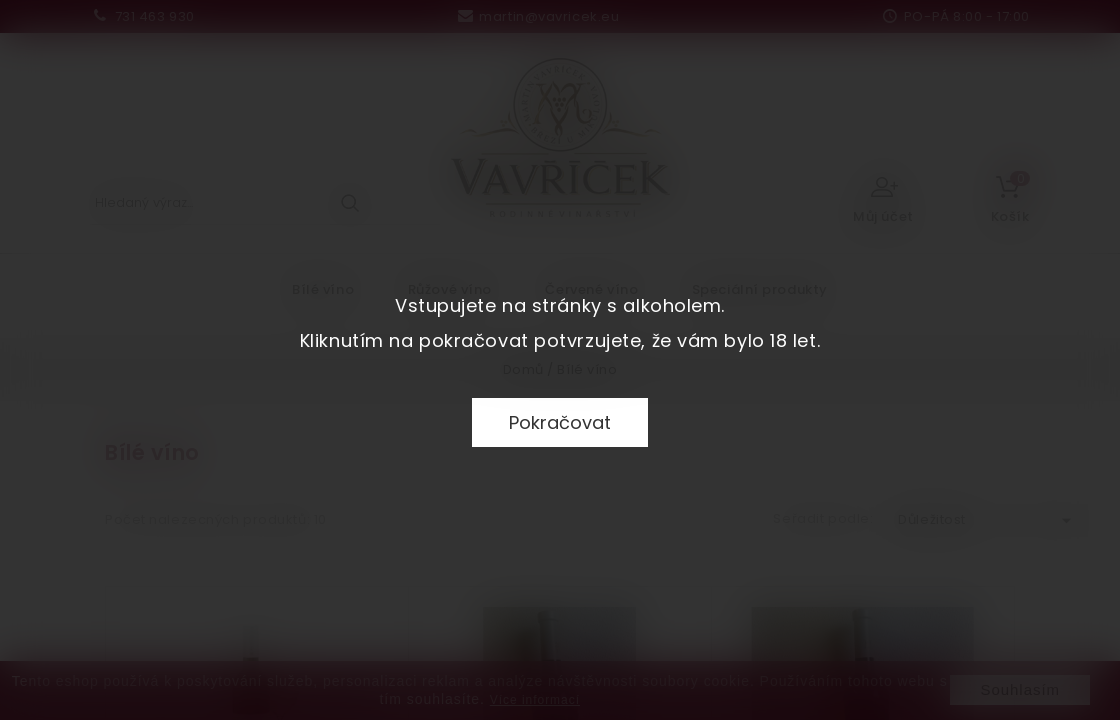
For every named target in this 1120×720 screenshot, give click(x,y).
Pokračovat (560, 422)
